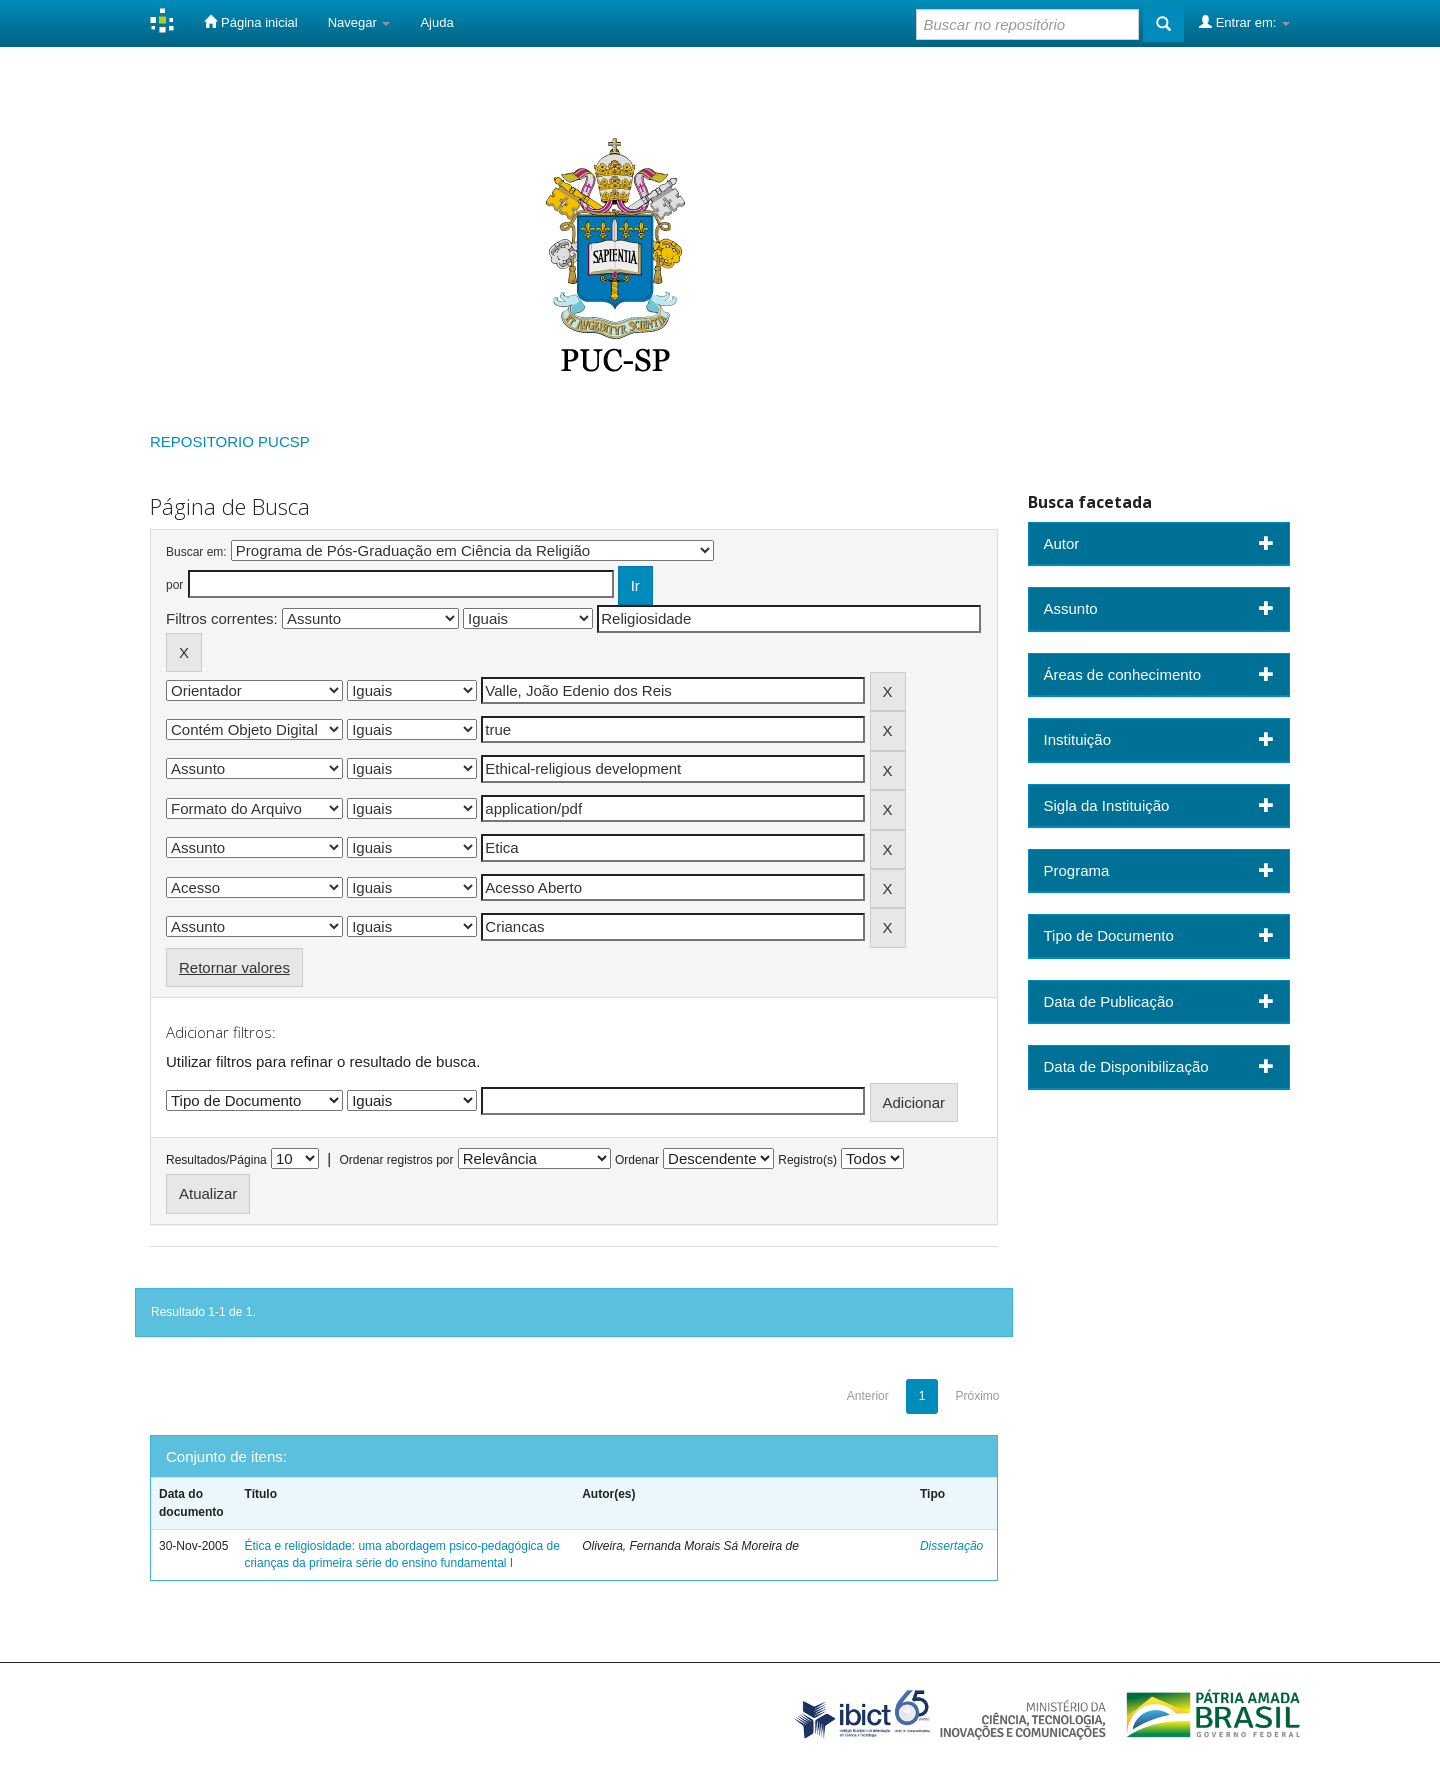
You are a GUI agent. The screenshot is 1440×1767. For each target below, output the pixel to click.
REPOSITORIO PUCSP (230, 441)
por (174, 585)
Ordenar (637, 1160)
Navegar (359, 22)
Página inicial (250, 22)
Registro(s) (807, 1160)
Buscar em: (196, 552)
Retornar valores (234, 967)
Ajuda (436, 22)
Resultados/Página (216, 1160)
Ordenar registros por (396, 1160)
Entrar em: (1244, 22)
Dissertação (951, 1546)
